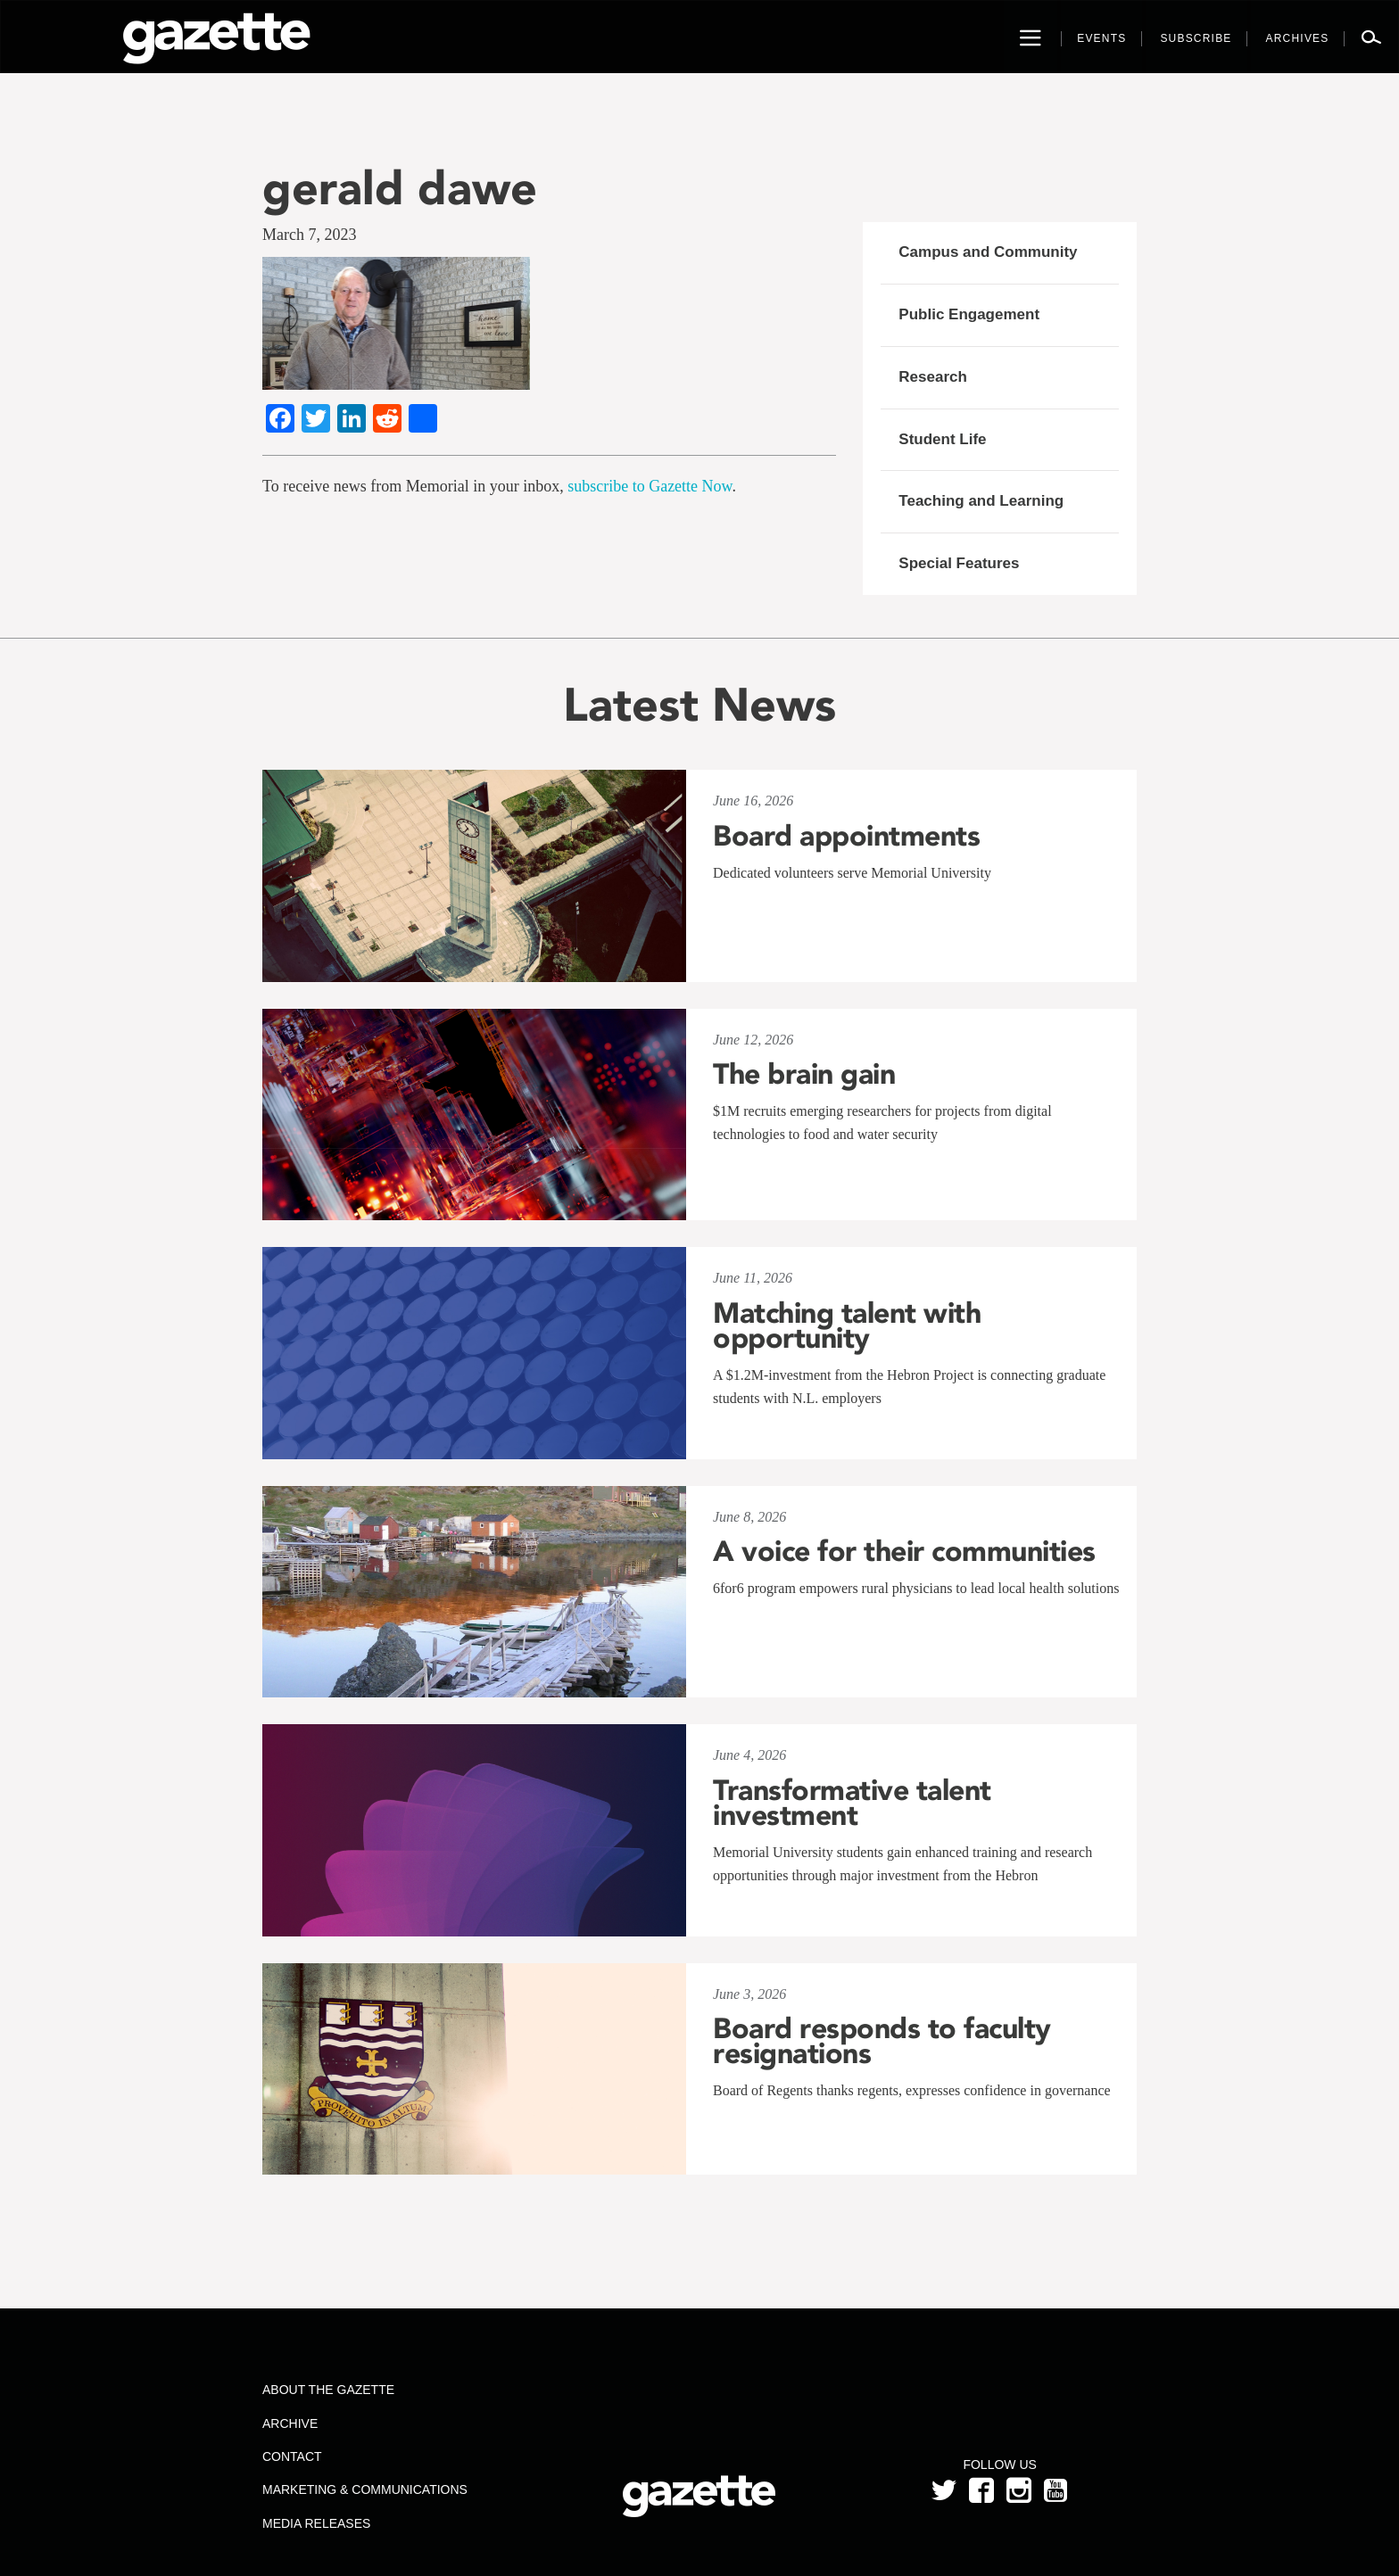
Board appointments (846, 835)
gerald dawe (399, 187)
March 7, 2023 (309, 235)
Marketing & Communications (365, 2489)
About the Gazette (328, 2389)
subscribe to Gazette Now (649, 486)
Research (932, 376)
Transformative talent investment (852, 1803)
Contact (292, 2456)
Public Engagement (968, 314)
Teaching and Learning (981, 500)
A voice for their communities (904, 1551)
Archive (290, 2423)
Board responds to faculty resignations (882, 2041)
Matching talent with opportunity (847, 1325)
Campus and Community (987, 252)
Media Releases (316, 2523)
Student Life (942, 439)
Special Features (958, 563)
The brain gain (804, 1073)
